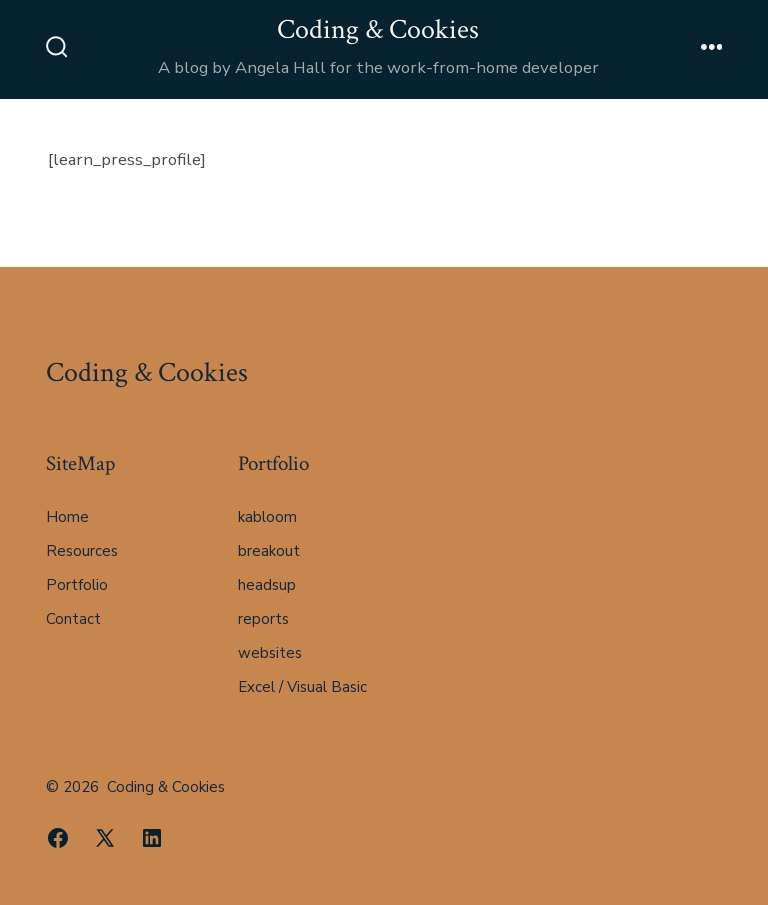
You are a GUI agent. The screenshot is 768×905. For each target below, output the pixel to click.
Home (67, 517)
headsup (267, 585)
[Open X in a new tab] (105, 838)
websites (270, 653)
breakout (269, 551)
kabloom (267, 517)
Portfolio (77, 585)
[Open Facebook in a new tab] (58, 838)
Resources (82, 551)
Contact (73, 619)
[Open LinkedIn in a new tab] (152, 838)
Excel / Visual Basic (302, 687)
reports (263, 619)
